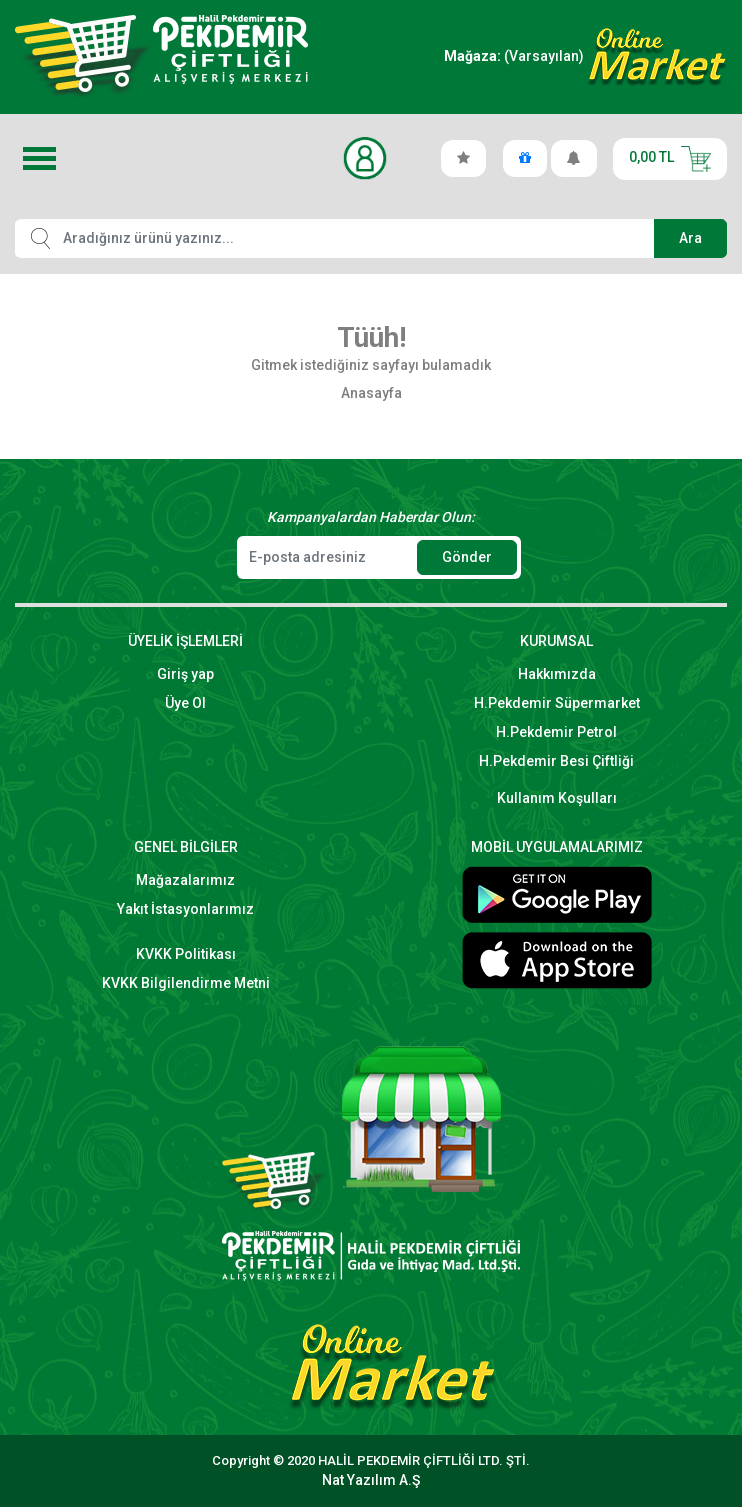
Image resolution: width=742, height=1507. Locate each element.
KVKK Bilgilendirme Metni (186, 983)
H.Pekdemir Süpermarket (557, 703)
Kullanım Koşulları (557, 798)
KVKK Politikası (186, 954)
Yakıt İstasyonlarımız (185, 909)
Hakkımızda (557, 674)
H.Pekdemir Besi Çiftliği (556, 761)
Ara (690, 238)
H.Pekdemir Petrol (556, 732)
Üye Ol (185, 703)
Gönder (467, 557)
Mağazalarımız (185, 880)
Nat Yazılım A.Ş (371, 1480)
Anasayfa (371, 393)
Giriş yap (185, 674)
